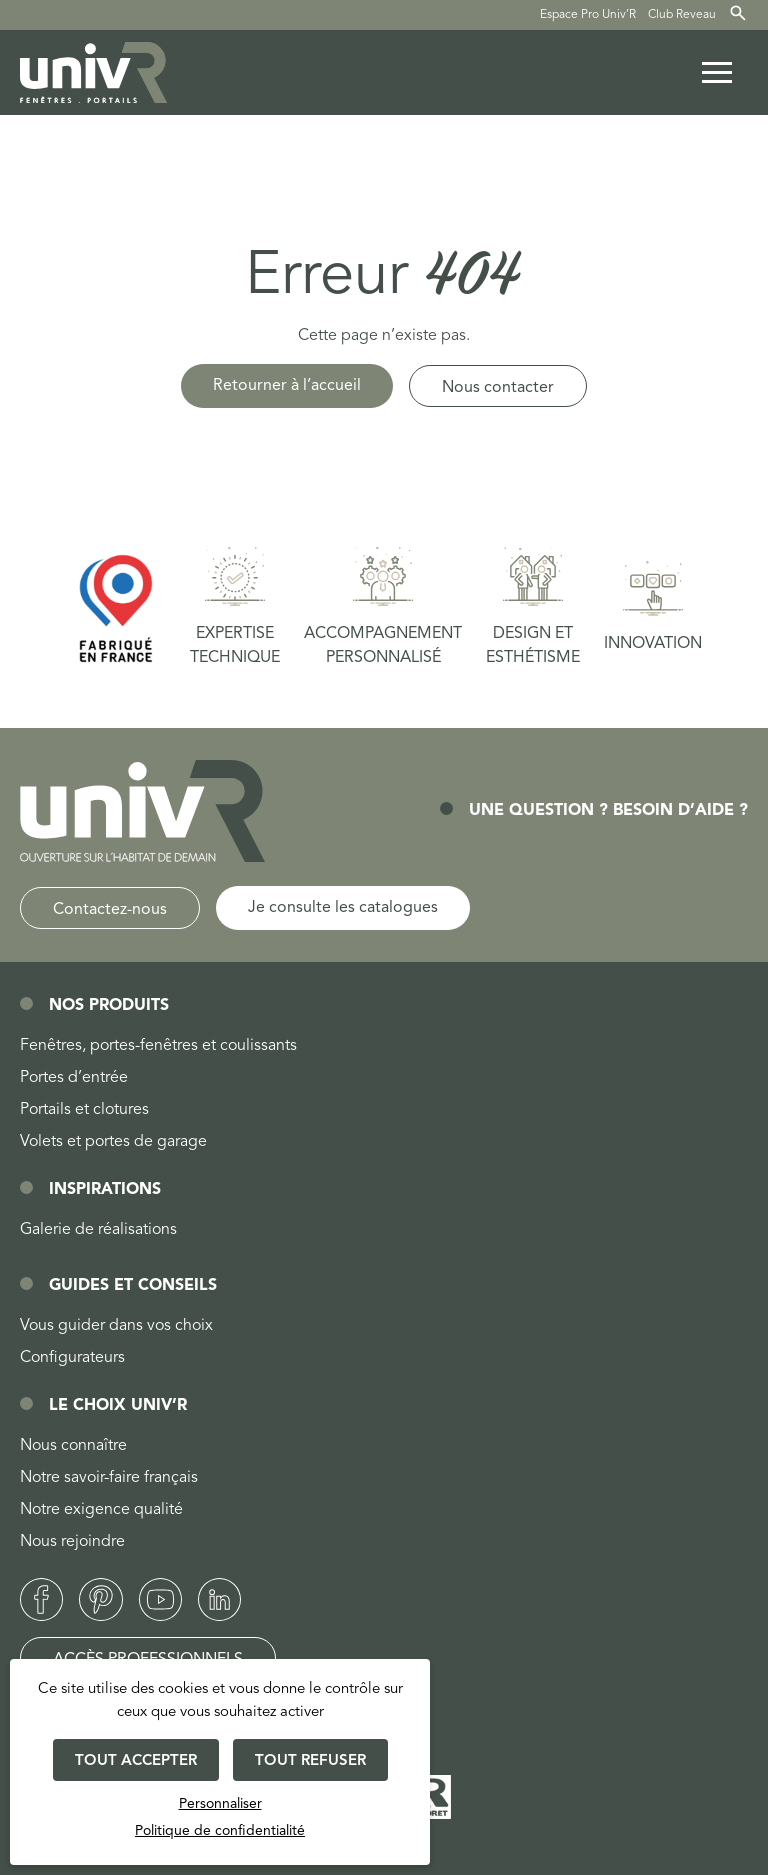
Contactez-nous (110, 910)
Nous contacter (498, 388)
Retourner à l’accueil (287, 386)
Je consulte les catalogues (343, 908)
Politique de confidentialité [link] (220, 1831)
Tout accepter (136, 1761)
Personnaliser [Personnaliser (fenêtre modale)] (220, 1804)
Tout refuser (310, 1761)
